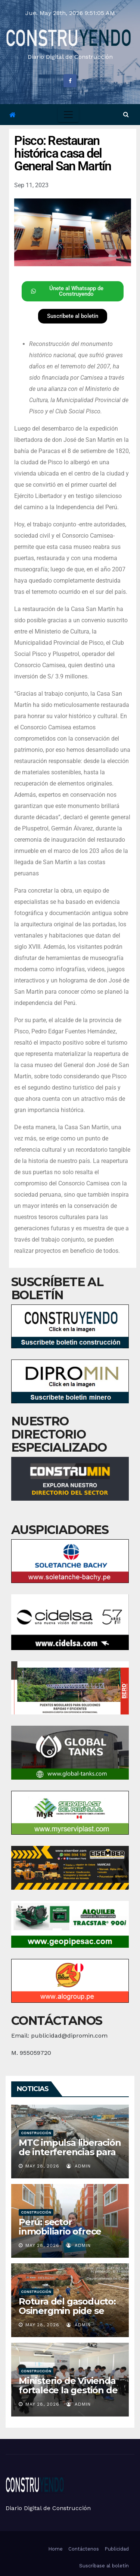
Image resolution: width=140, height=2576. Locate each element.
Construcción (36, 2133)
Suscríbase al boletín (104, 2566)
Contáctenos (83, 2549)
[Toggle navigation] (68, 114)
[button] (126, 114)
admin (78, 2166)
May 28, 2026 (42, 2166)
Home (55, 2549)
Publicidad (117, 2549)
